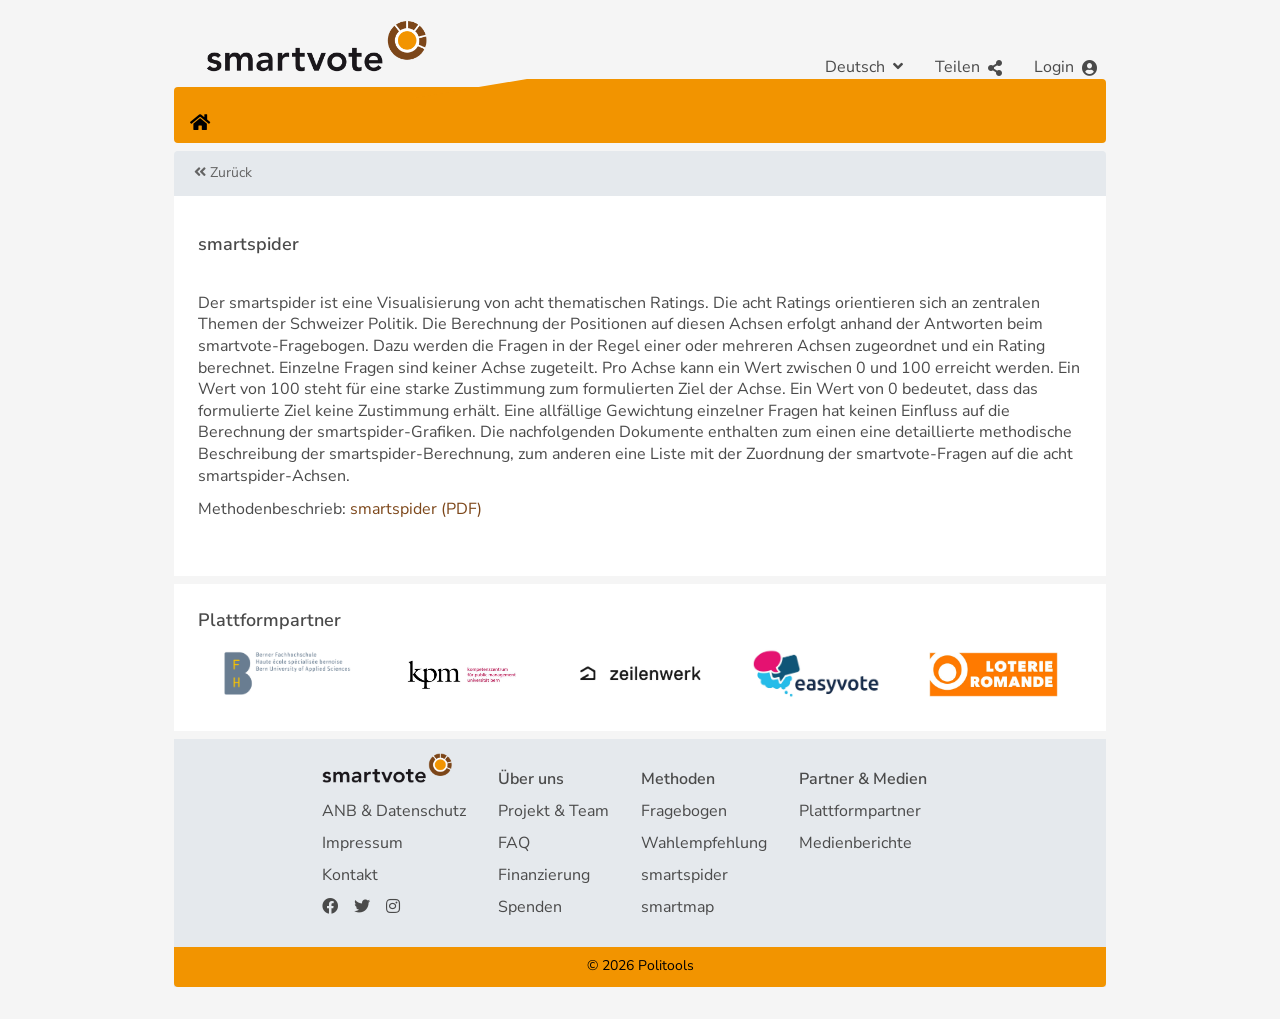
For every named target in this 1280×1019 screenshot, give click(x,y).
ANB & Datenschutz (394, 811)
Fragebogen (684, 811)
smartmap (677, 907)
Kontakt (350, 875)
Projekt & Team (553, 811)
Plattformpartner (860, 811)
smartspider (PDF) (416, 509)
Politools (666, 965)
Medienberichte (855, 843)
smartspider (684, 875)
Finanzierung (544, 875)
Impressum (362, 843)
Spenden (530, 907)
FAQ (514, 843)
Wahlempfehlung (704, 843)
